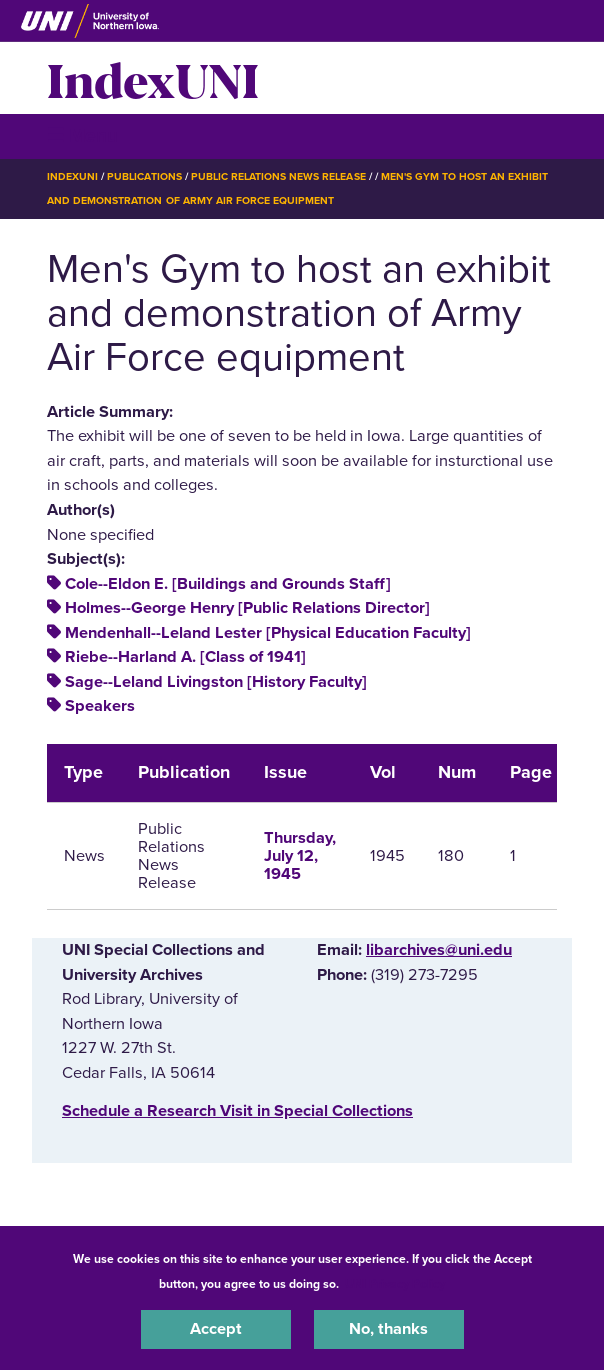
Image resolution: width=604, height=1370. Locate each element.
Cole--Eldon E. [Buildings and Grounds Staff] (228, 584)
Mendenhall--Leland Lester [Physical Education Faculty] (268, 633)
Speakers (100, 706)
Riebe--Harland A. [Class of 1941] (185, 657)
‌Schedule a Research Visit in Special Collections (237, 1111)
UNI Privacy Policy (395, 1284)
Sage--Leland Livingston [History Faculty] (216, 682)
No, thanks (388, 1329)
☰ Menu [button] (82, 135)
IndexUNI (153, 78)
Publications (144, 176)
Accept (216, 1329)
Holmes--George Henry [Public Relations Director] (247, 608)
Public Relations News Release (278, 176)
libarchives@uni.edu (439, 950)
